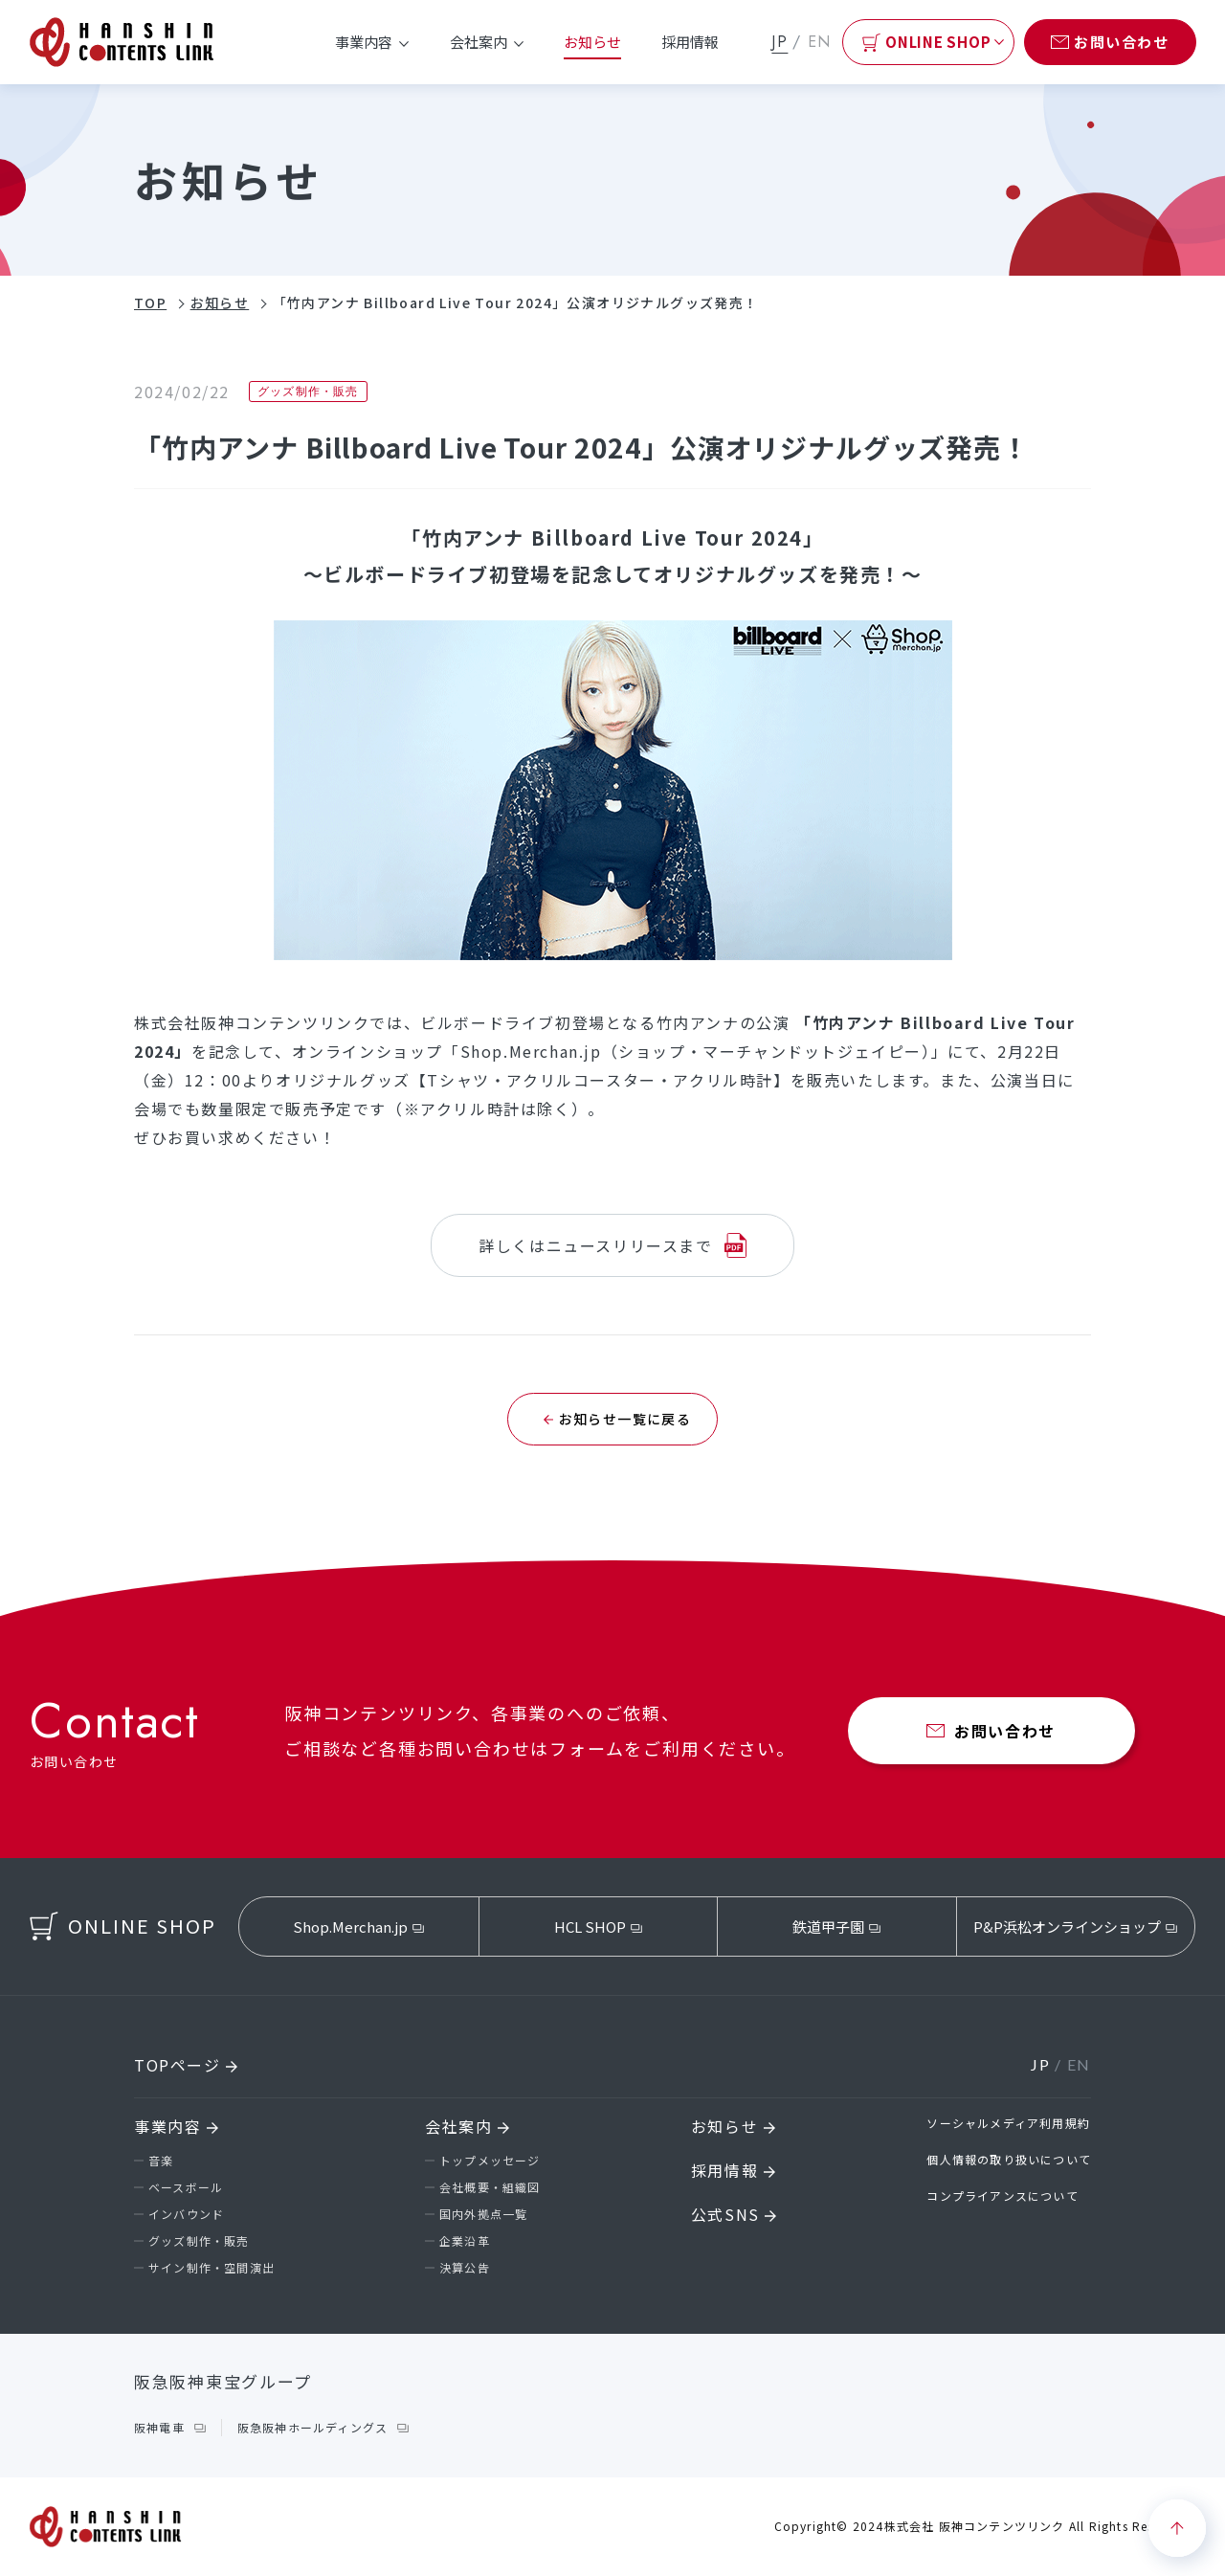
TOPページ (185, 2064)
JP (779, 42)
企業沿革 (464, 2240)
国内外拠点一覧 (483, 2214)
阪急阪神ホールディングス (312, 2427)
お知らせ (592, 42)
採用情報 (690, 42)
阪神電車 (159, 2427)
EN (820, 42)
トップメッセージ (490, 2160)
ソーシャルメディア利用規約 (1008, 2123)
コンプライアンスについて (1002, 2195)
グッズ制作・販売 (199, 2240)
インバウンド (186, 2214)
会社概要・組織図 (490, 2187)
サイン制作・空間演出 (211, 2267)
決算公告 (464, 2267)
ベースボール (185, 2187)
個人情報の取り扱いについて (1008, 2159)
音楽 (160, 2160)
